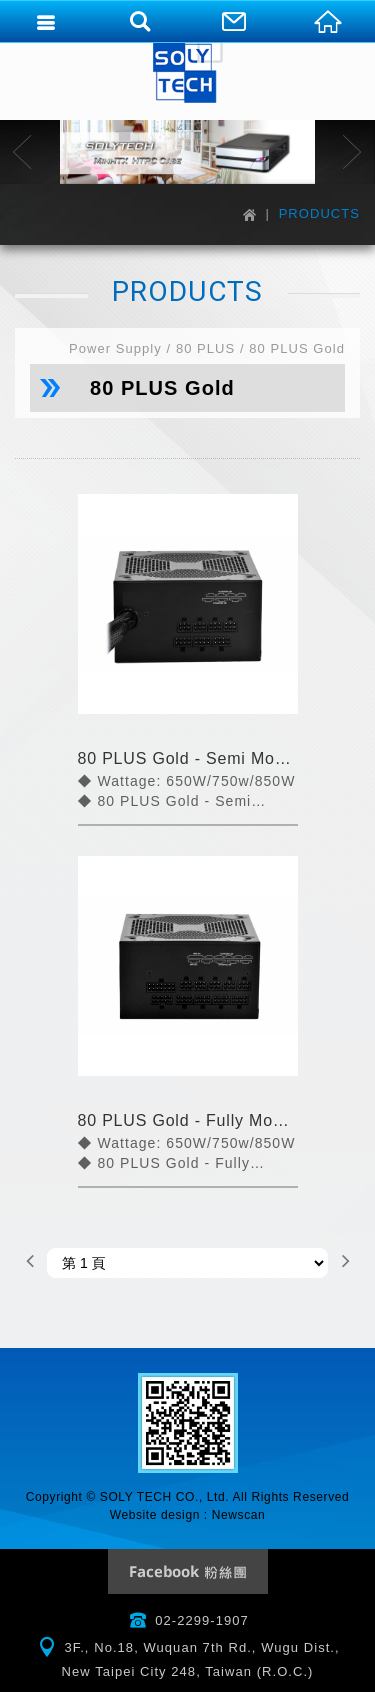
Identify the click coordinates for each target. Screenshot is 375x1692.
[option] (187, 152)
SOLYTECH (188, 70)
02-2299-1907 (202, 1620)
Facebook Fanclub (188, 1571)
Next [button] (352, 152)
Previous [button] (22, 152)
